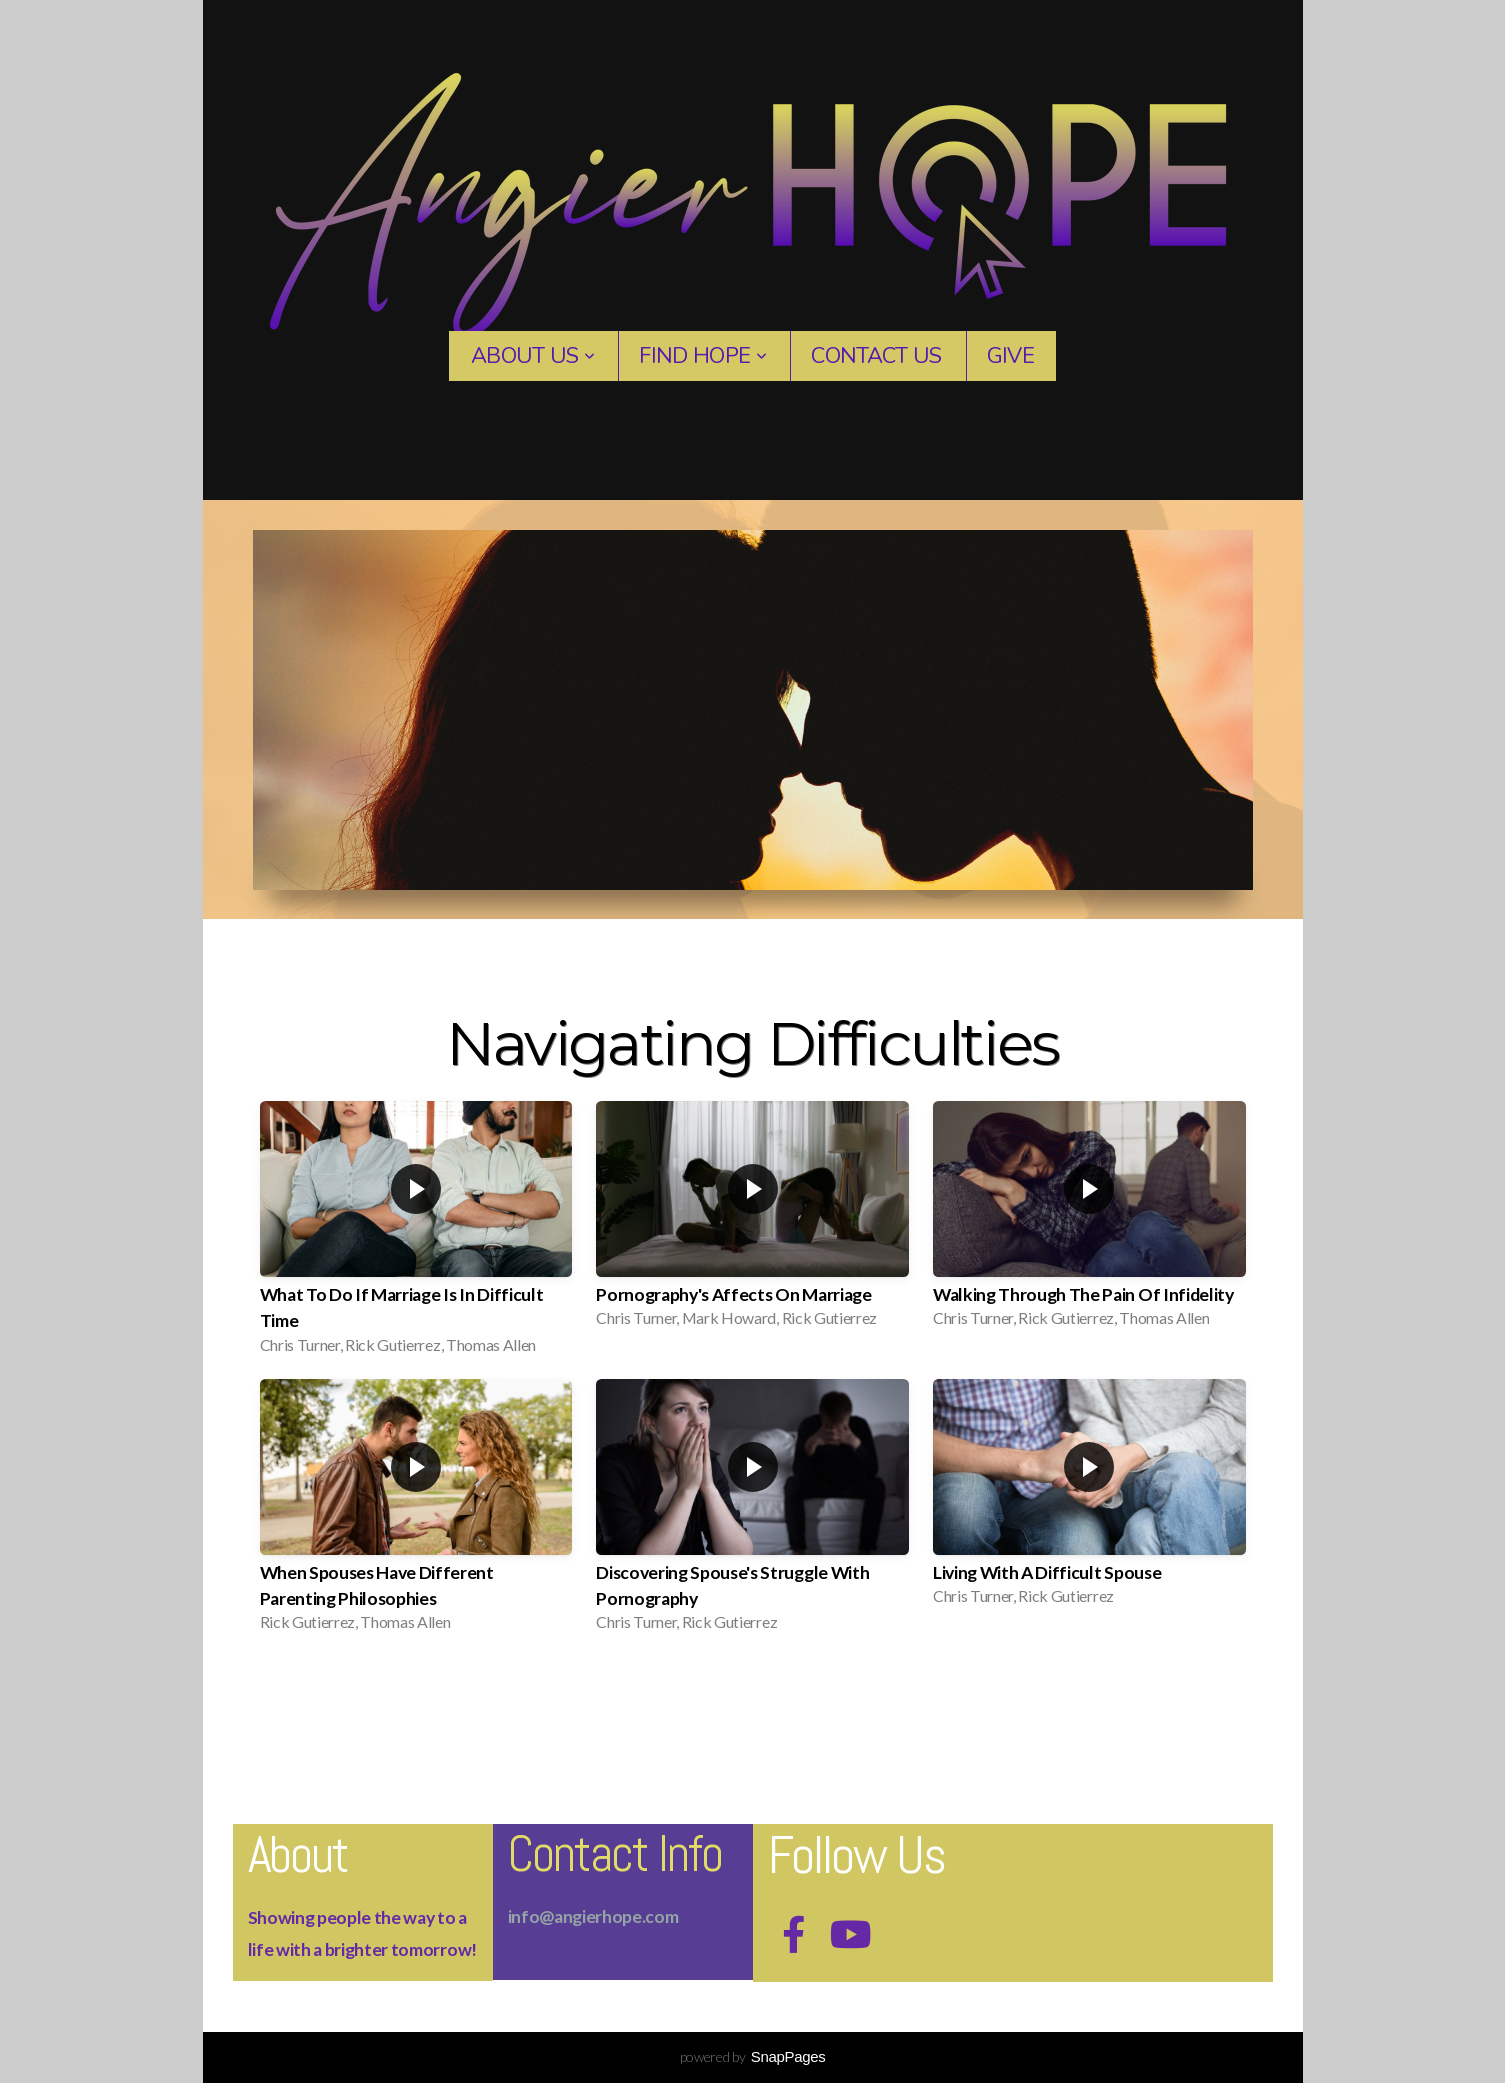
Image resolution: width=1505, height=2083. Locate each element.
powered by (753, 2056)
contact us (876, 356)
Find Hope (702, 356)
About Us (532, 356)
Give (1010, 356)
